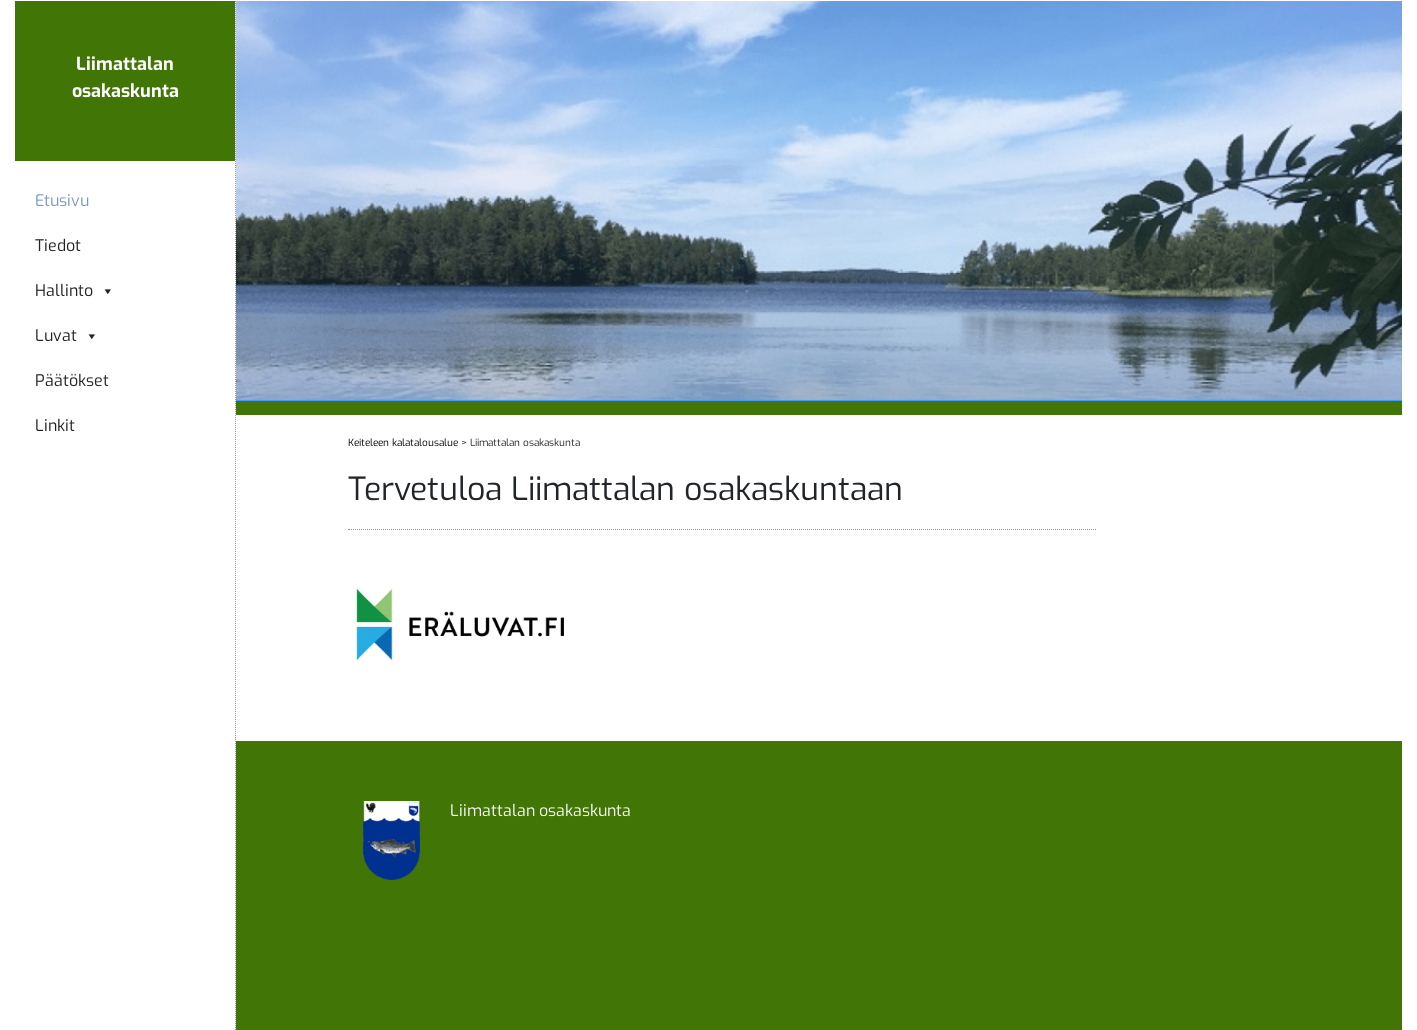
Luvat (67, 336)
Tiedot (58, 246)
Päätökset (72, 381)
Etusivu (62, 201)
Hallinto (75, 291)
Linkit (55, 426)
